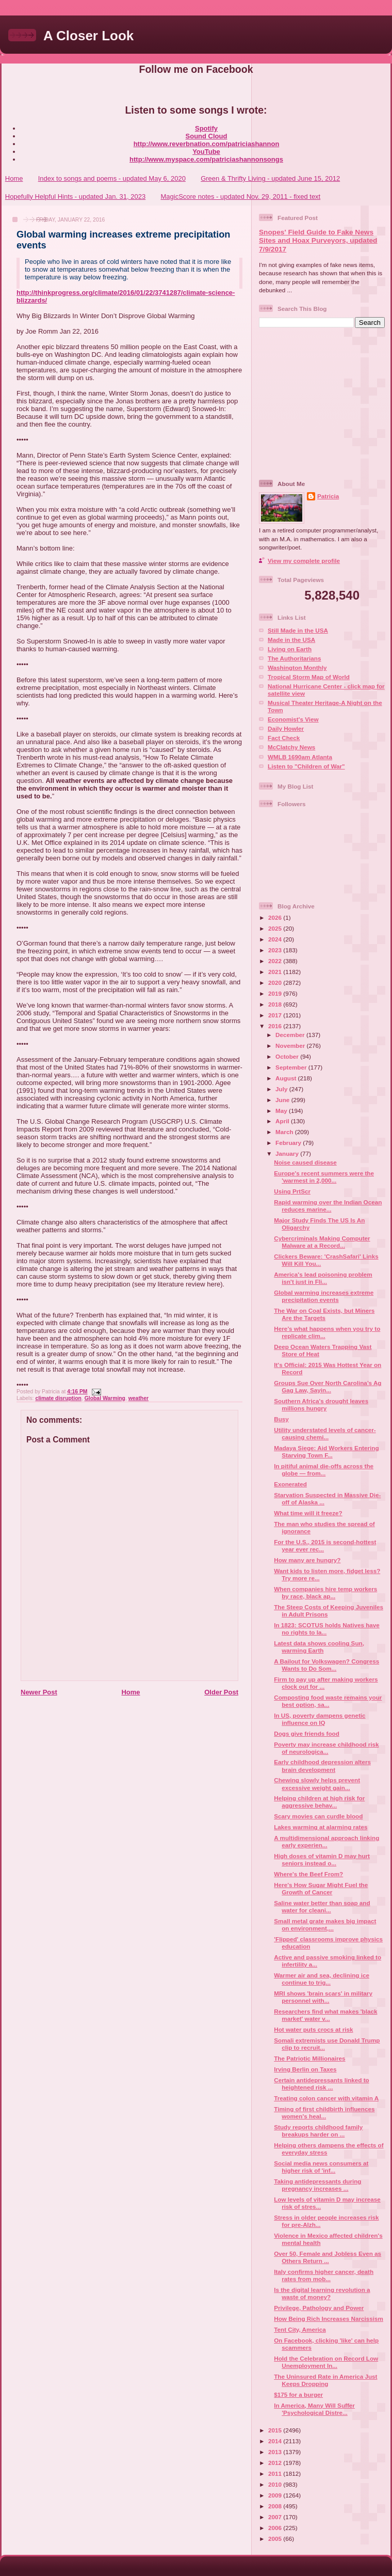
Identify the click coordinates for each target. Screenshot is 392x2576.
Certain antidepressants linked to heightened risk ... (321, 2084)
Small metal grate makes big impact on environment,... (325, 1924)
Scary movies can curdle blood (318, 1816)
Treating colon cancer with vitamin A (326, 2098)
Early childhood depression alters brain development (322, 1765)
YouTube (206, 151)
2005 (275, 2538)
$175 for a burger (298, 2394)
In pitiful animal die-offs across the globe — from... (323, 1470)
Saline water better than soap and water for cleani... (322, 1906)
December (290, 1034)
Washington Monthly (297, 667)
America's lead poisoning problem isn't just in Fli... (323, 1278)
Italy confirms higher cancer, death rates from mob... (323, 2275)
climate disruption (58, 1398)
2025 (275, 928)
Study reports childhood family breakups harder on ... (318, 2131)
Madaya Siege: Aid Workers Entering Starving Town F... (326, 1451)
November (290, 1045)
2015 (275, 2430)
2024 (275, 939)
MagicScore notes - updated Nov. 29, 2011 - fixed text (240, 196)
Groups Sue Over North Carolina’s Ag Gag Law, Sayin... (327, 1386)
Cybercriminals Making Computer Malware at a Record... (322, 1242)
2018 (275, 1004)
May (282, 1110)
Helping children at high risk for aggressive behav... (319, 1802)
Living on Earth (290, 649)
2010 (275, 2484)
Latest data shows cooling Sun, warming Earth (319, 1647)
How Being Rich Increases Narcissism (328, 2318)
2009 (275, 2495)
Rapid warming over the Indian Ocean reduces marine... (328, 1206)
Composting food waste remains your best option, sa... (328, 1701)
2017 (275, 1015)
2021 (275, 971)
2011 (275, 2473)
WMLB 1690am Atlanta (300, 756)
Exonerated (290, 1484)
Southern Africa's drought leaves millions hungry (321, 1404)
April (283, 1121)
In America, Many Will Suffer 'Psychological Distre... (314, 2409)
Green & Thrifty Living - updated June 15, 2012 (270, 178)
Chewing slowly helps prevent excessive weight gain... (317, 1783)
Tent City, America (299, 2329)
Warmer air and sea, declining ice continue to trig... (321, 1979)
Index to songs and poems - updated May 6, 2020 (112, 178)
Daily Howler (286, 728)
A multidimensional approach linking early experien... (326, 1841)
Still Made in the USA (298, 630)
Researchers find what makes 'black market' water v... (325, 2015)
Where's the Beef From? (308, 1874)
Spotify (206, 128)
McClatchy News (291, 747)
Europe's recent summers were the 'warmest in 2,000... (324, 1177)
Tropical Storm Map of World (309, 676)
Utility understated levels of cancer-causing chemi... (324, 1433)
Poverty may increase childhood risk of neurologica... (326, 1748)
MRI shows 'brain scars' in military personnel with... (323, 1997)
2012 (275, 2462)
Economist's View (293, 719)
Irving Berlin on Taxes (305, 2069)
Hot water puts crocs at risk (313, 2029)
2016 (275, 1026)
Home (14, 178)
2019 (275, 993)
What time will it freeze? (308, 1513)
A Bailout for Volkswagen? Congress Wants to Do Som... (326, 1665)
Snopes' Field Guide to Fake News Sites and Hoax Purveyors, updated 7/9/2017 (318, 240)
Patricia (328, 496)
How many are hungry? (307, 1560)
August (286, 1078)
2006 (275, 2527)
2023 (275, 950)
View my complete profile (304, 560)
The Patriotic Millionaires (309, 2058)
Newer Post (39, 1692)
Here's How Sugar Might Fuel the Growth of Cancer (321, 1888)
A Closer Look (88, 35)
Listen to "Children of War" (306, 766)
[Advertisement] (323, 402)
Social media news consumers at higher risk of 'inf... (321, 2167)
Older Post (221, 1692)
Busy (281, 1419)
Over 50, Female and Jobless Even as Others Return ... (327, 2257)
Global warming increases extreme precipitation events (323, 1296)
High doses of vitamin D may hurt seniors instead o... (322, 1859)
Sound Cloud (206, 136)
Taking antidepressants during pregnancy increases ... (317, 2185)
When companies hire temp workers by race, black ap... (325, 1592)
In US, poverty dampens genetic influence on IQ (319, 1719)
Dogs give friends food (306, 1733)
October (287, 1056)
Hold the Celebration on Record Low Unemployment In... (326, 2362)
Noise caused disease (305, 1162)
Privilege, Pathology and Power (319, 2307)
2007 (275, 2517)
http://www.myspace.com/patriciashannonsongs (206, 159)
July (282, 1089)
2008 (275, 2506)
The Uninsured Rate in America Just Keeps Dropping (325, 2380)
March (285, 1131)
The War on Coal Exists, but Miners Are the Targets (324, 1314)
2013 (275, 2451)
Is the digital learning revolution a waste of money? (322, 2293)
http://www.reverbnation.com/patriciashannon (207, 144)
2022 (275, 960)
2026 (275, 917)
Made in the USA (291, 639)
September (291, 1067)
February (289, 1142)
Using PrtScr (292, 1191)
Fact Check (284, 737)
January (287, 1153)
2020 (275, 982)
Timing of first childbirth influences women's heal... (324, 2112)
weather (138, 1398)
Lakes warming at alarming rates (320, 1827)
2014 (275, 2441)
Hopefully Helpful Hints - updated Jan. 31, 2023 (75, 196)
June (283, 1099)
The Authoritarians (294, 658)
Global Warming (105, 1398)
